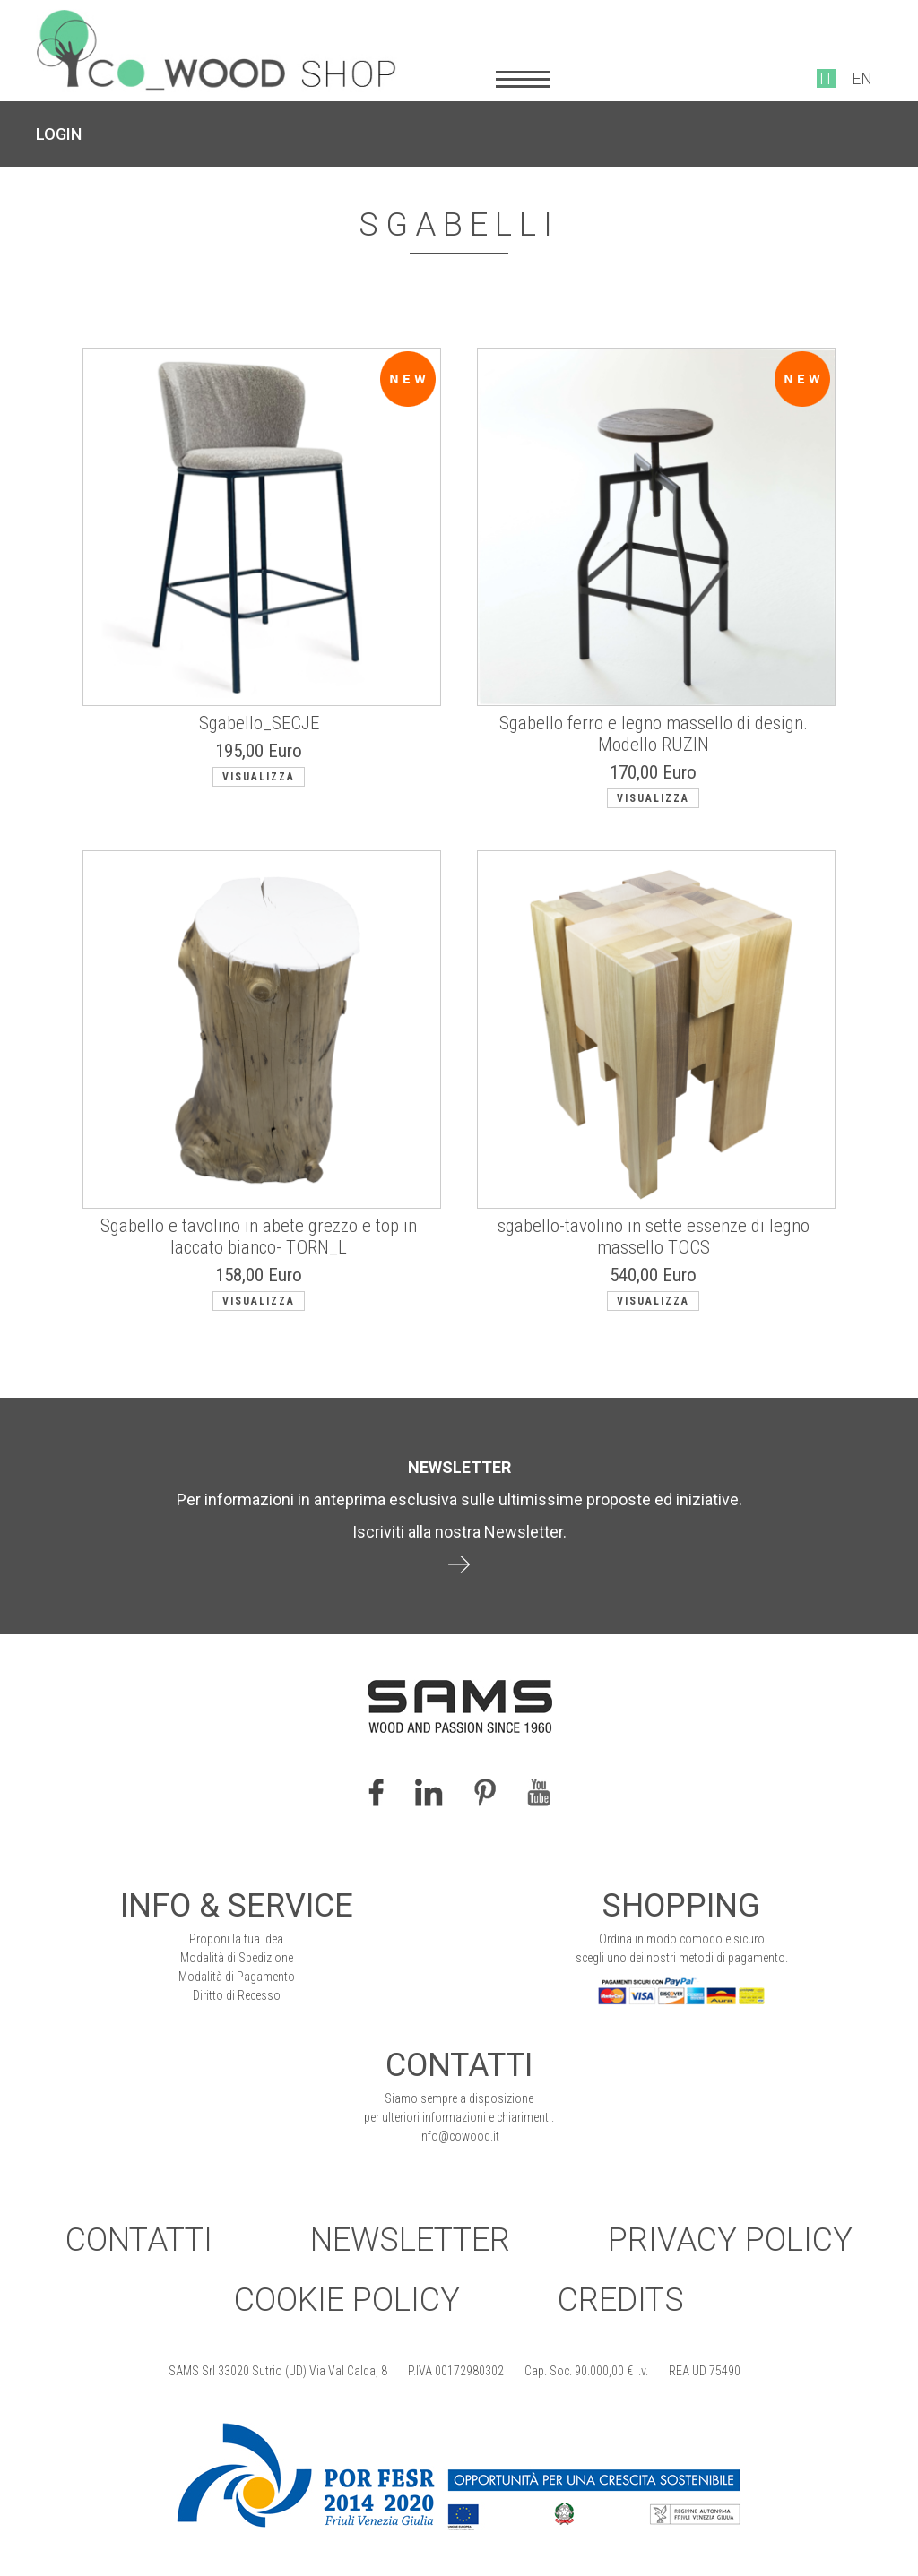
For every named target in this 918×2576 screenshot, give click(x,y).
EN (862, 78)
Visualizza (258, 777)
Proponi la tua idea (236, 1939)
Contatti (138, 2240)
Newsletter (410, 2240)
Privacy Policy (730, 2240)
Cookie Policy (347, 2300)
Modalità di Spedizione (236, 1958)
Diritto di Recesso (237, 1995)
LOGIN (59, 134)
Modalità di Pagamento (236, 1976)
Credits (621, 2300)
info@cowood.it (459, 2136)
